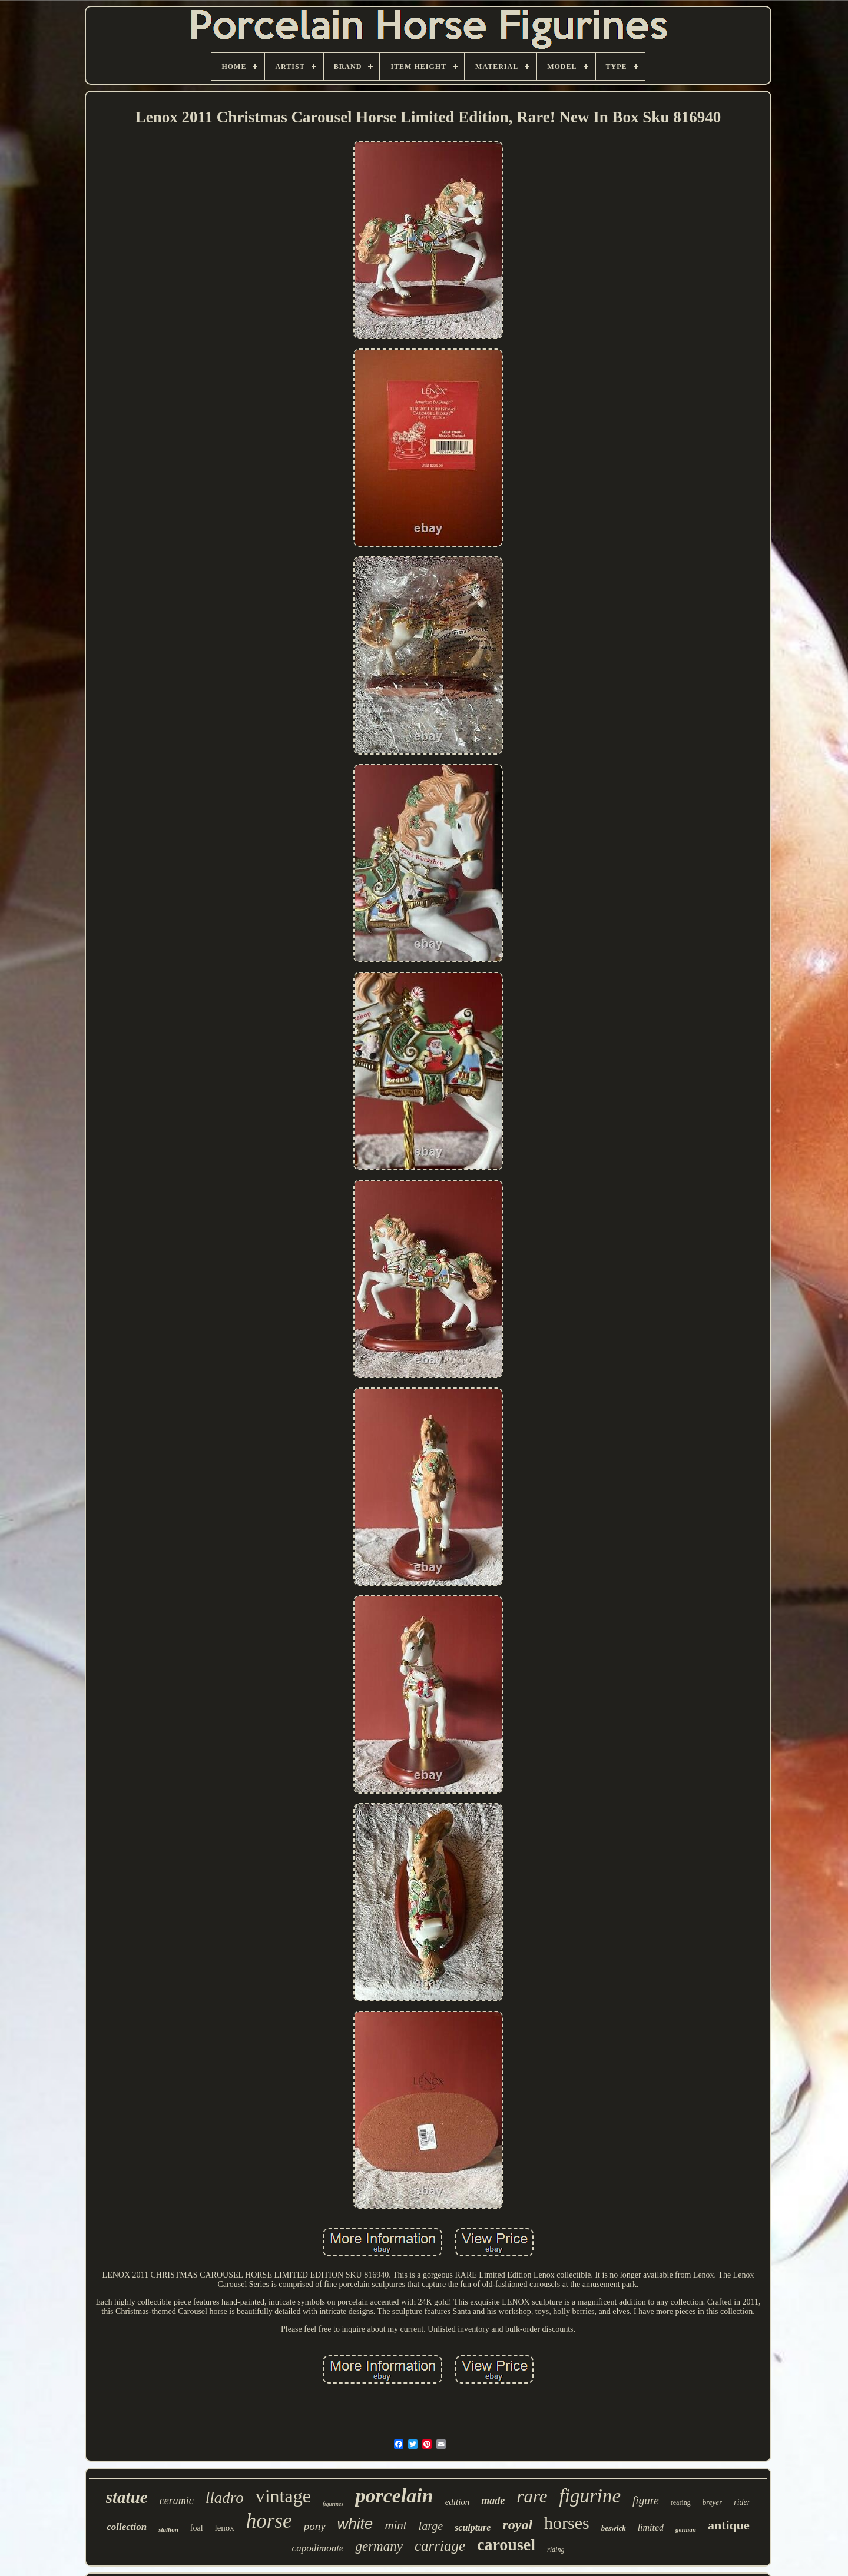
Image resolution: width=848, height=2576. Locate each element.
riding (555, 2549)
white (355, 2523)
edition (457, 2502)
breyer (712, 2502)
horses (566, 2522)
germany (378, 2546)
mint (395, 2525)
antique (729, 2525)
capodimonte (318, 2548)
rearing (681, 2502)
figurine (590, 2496)
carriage (440, 2546)
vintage (283, 2496)
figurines (333, 2504)
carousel (506, 2544)
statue (127, 2497)
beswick (613, 2528)
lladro (225, 2498)
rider (742, 2502)
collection (127, 2526)
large (431, 2525)
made (493, 2501)
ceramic (177, 2501)
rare (531, 2496)
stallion (168, 2529)
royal (517, 2524)
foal (196, 2528)
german (685, 2529)
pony (315, 2526)
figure (645, 2500)
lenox (224, 2527)
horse (269, 2520)
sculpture (473, 2527)
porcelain (394, 2496)
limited (651, 2527)
